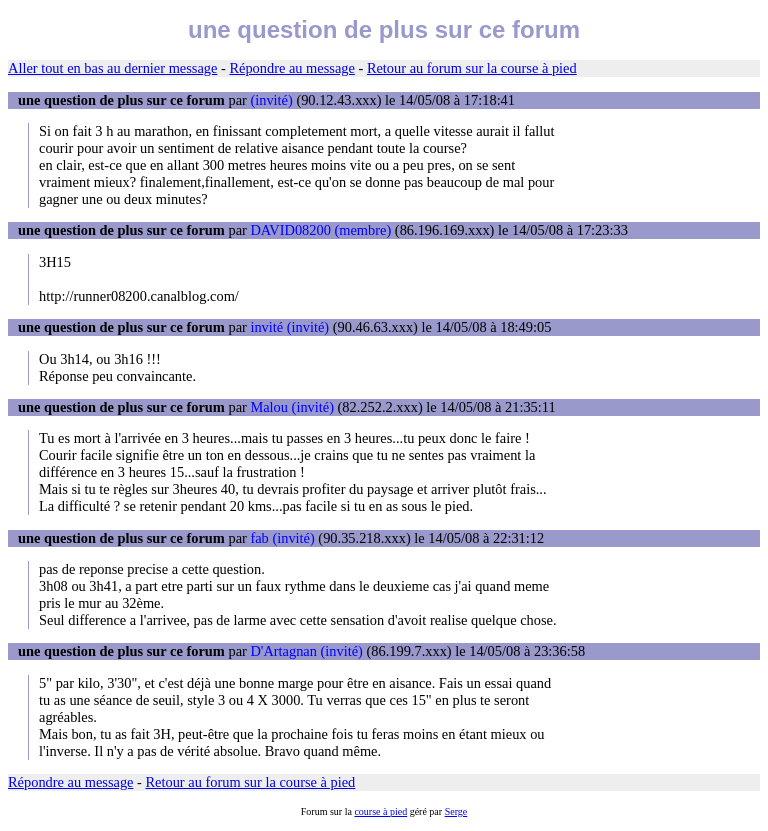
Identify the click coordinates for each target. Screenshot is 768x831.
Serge (456, 811)
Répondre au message (291, 68)
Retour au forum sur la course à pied (472, 68)
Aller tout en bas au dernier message (112, 68)
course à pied (380, 811)
